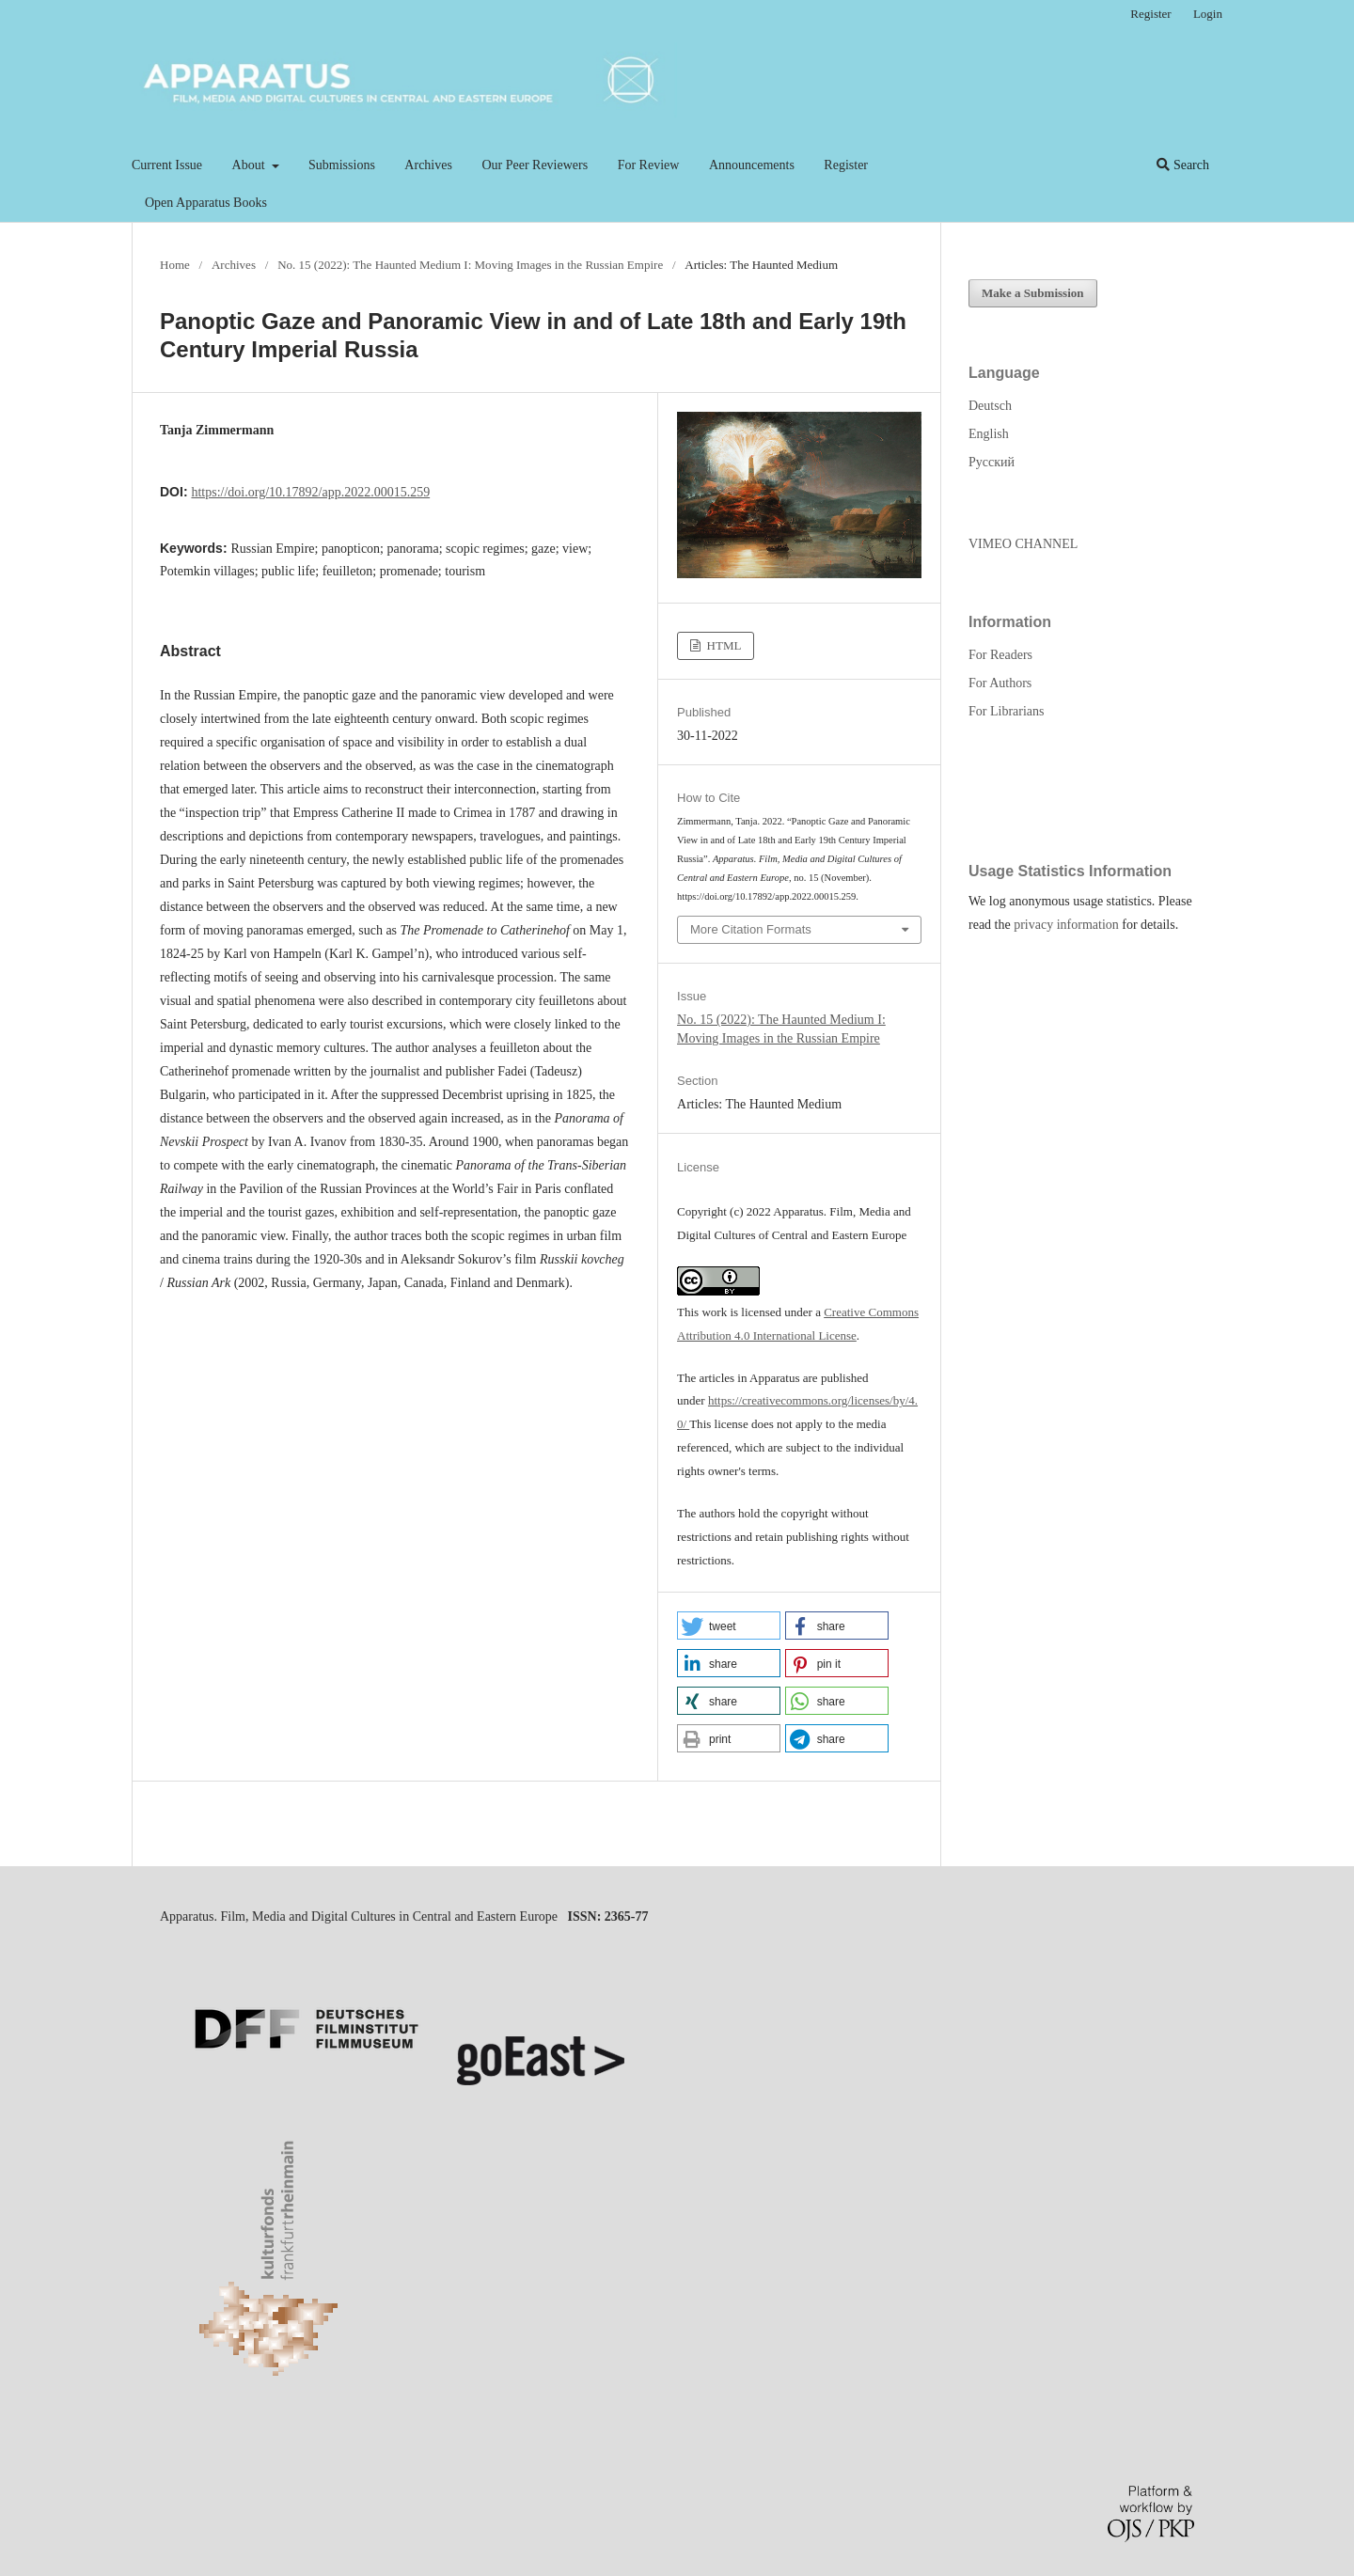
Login (1207, 14)
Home (175, 265)
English (988, 434)
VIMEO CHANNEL (1023, 544)
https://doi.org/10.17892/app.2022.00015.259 (310, 492)
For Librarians (1006, 711)
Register (846, 165)
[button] (728, 1625)
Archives (428, 165)
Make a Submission (1033, 293)
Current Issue (167, 165)
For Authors (999, 683)
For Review (649, 165)
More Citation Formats (750, 929)
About (250, 165)
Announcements (752, 165)
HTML (722, 645)
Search (1183, 165)
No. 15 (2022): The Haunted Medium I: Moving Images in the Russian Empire (470, 265)
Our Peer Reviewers (534, 165)
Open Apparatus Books (206, 203)
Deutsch (990, 406)
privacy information (1066, 925)
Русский (991, 462)
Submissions (341, 165)
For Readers (1000, 655)
